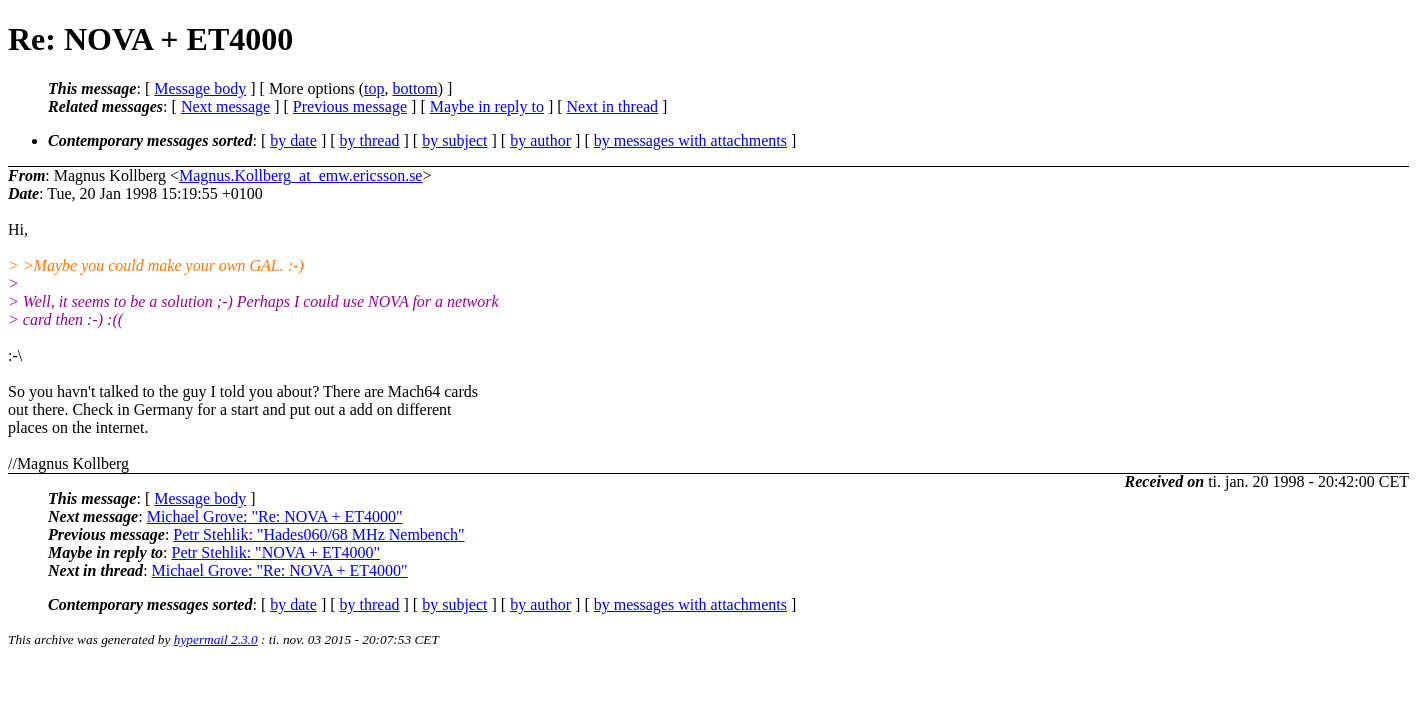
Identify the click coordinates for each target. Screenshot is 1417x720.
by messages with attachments (690, 140)
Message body (200, 88)
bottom (414, 88)
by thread (370, 140)
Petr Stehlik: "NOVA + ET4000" (276, 552)
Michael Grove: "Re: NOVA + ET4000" (275, 516)
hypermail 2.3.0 (216, 639)
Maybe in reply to (487, 106)
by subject (454, 140)
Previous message (350, 106)
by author (540, 140)
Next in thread (613, 106)
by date (293, 140)
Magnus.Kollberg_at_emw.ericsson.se (301, 175)
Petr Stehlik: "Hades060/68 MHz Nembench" (318, 534)
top (374, 88)
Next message (225, 106)
